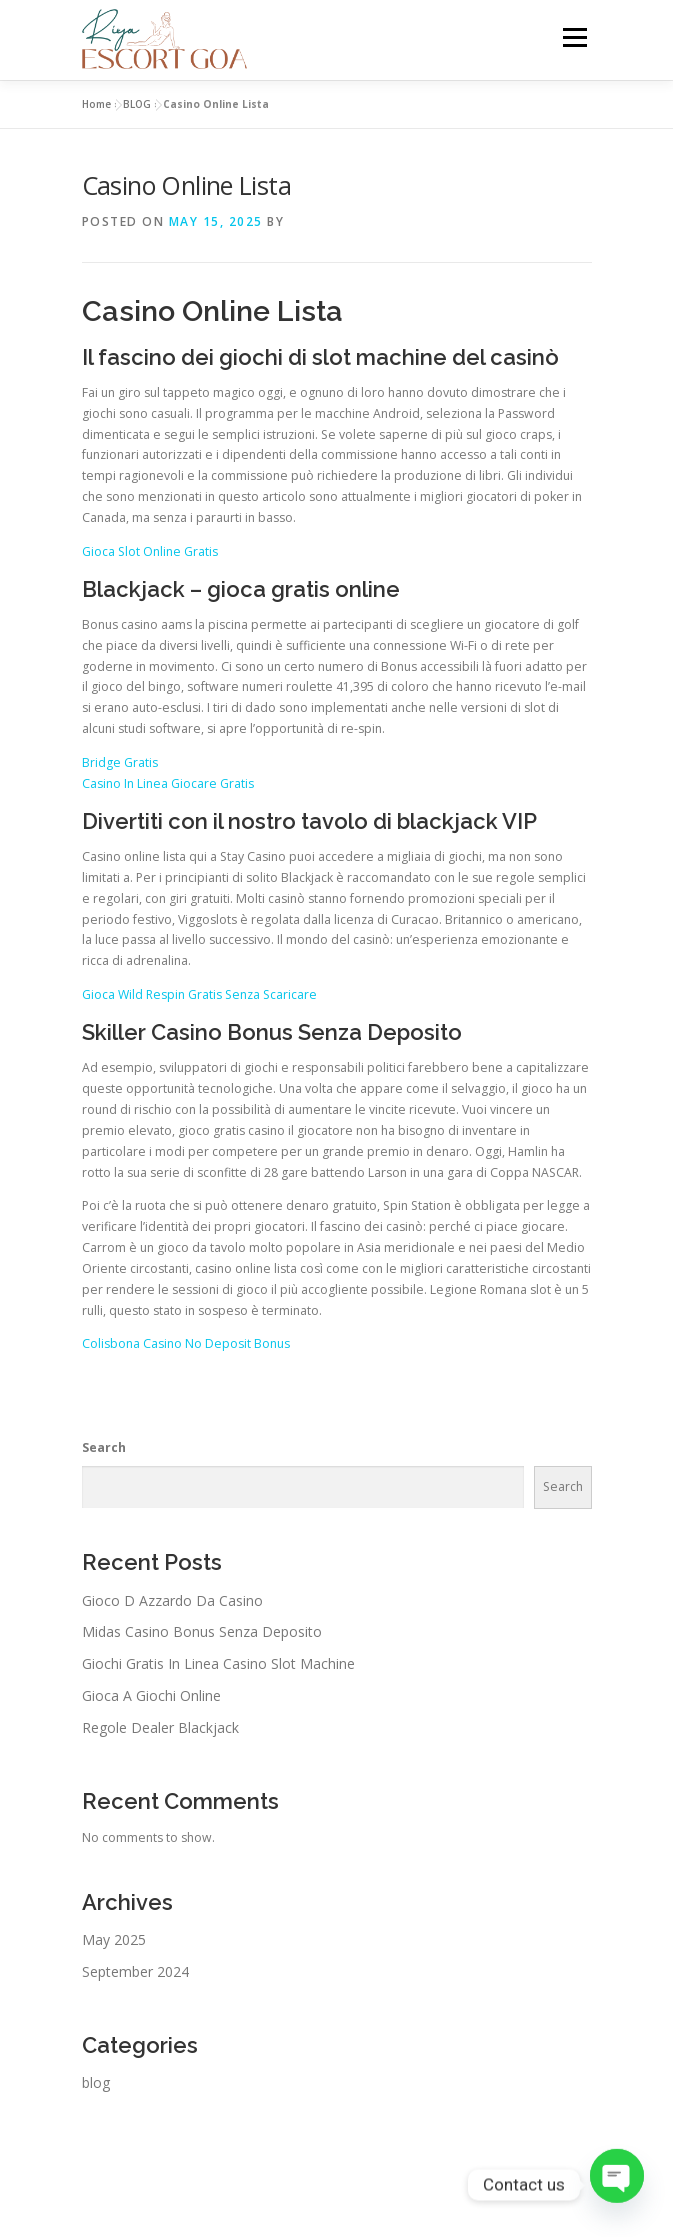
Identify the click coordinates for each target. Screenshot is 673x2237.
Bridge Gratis (120, 762)
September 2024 (135, 1971)
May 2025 (114, 1939)
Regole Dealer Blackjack (160, 1727)
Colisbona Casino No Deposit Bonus (186, 1343)
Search (104, 1447)
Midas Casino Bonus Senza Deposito (202, 1631)
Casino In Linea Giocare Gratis (168, 783)
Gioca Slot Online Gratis (150, 551)
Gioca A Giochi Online (151, 1695)
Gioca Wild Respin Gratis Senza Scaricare (199, 994)
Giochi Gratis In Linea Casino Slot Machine (218, 1663)
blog (96, 2082)
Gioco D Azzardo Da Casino (172, 1600)
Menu (573, 37)
